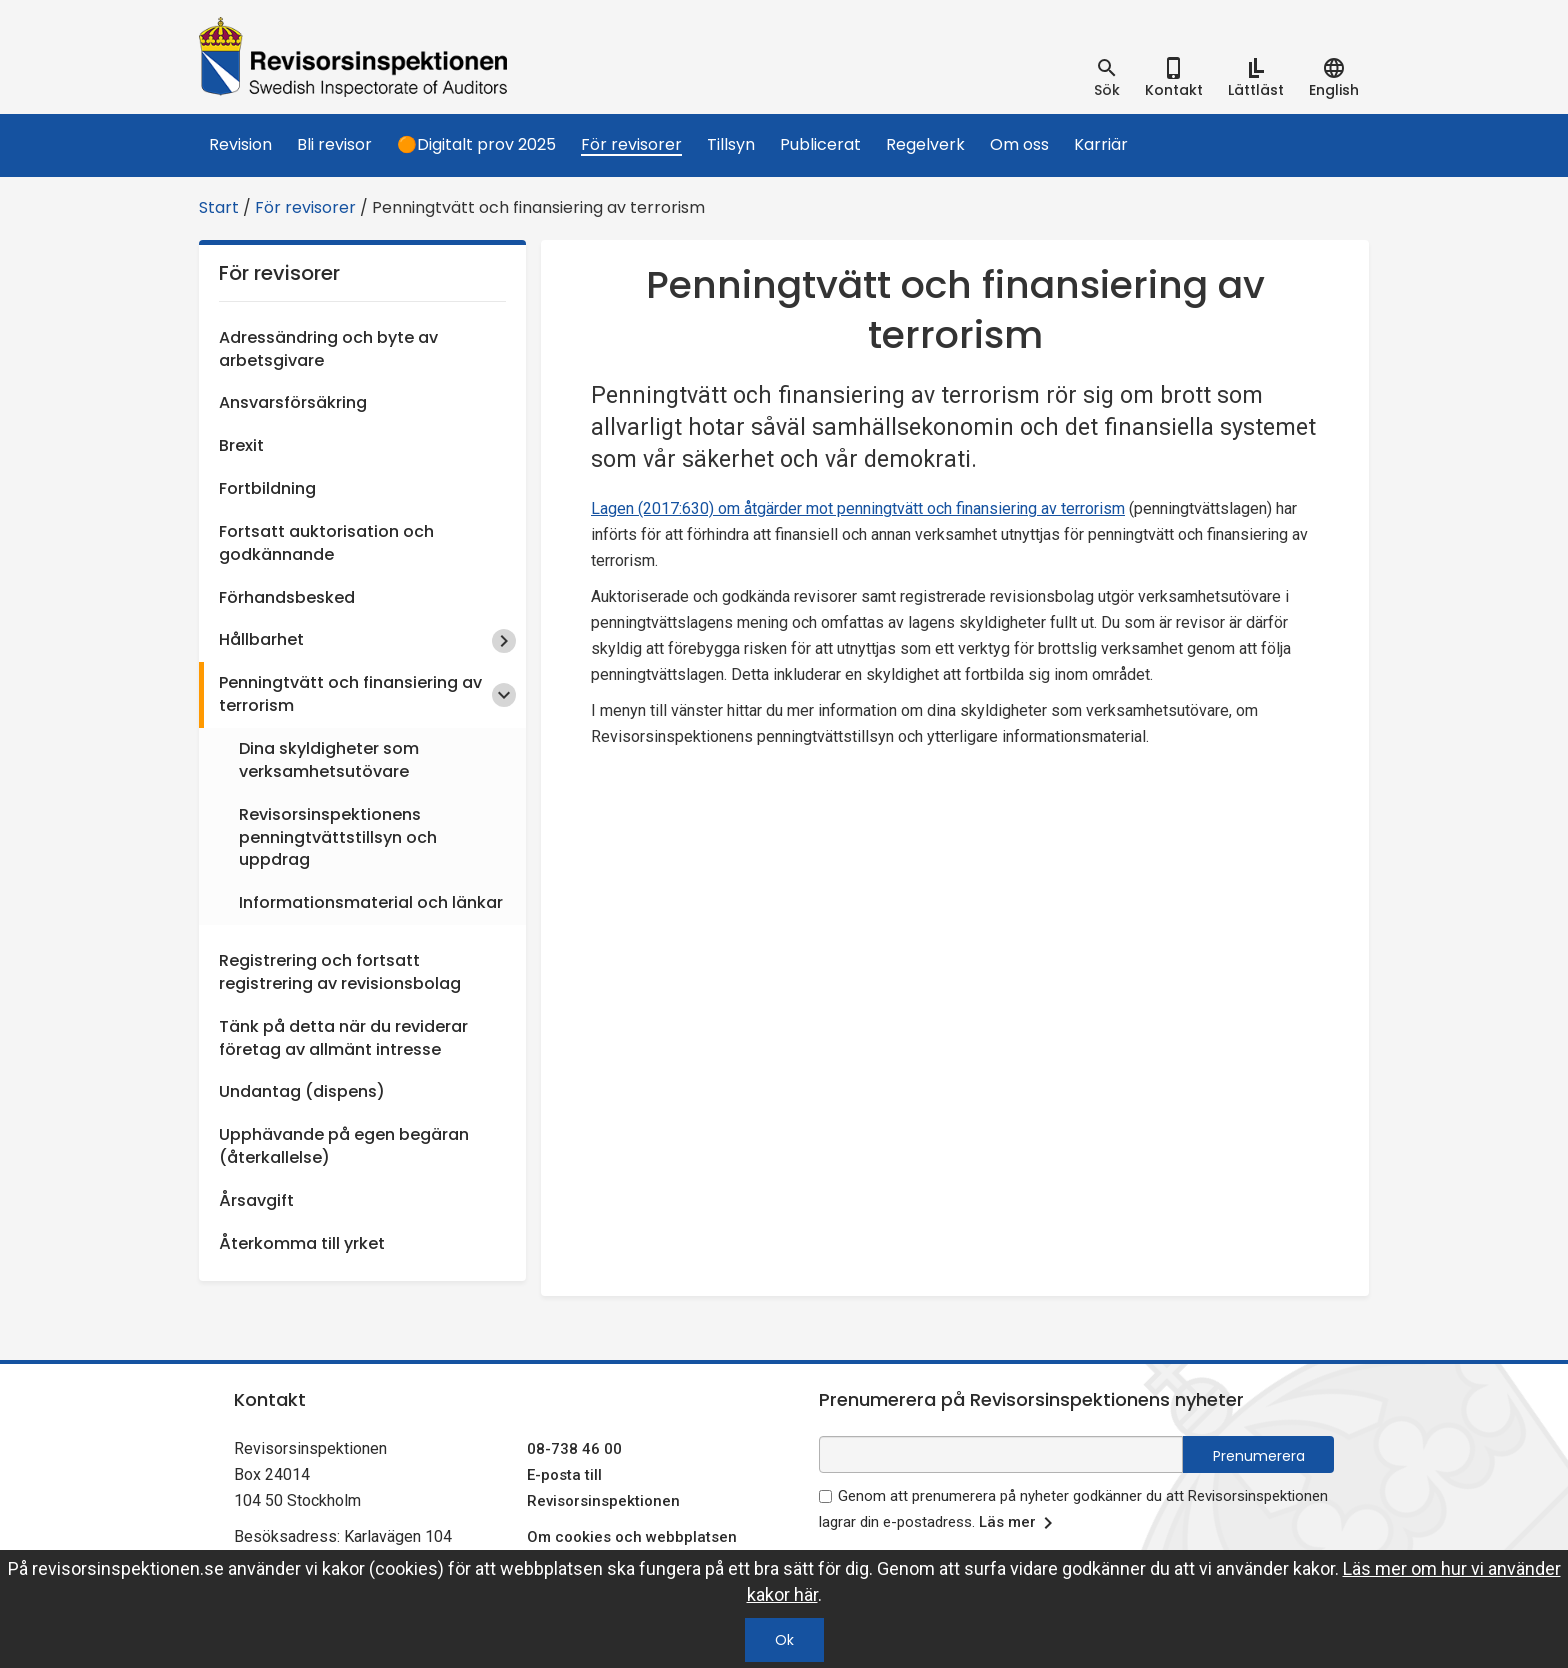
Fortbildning (267, 488)
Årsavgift (256, 1200)
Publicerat (820, 144)
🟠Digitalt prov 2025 (476, 144)
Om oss (1019, 144)
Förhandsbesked (287, 597)
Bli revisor (334, 144)
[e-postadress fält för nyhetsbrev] (1001, 1454)
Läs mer (1019, 1523)
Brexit (241, 445)
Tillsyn (731, 144)
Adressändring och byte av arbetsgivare (328, 349)
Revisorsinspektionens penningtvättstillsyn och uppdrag (338, 837)
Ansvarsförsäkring (293, 402)
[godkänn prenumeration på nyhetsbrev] (825, 1496)
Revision (240, 144)
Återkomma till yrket (302, 1243)
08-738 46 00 (574, 1449)
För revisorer (631, 144)
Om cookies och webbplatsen (632, 1537)
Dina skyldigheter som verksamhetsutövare (329, 760)
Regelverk (925, 144)
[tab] (1107, 78)
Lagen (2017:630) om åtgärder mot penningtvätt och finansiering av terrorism (858, 508)
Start (219, 207)
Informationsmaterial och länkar (371, 902)
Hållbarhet (261, 639)
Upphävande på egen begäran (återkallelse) (344, 1146)
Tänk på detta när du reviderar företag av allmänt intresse (343, 1038)
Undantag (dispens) (302, 1091)
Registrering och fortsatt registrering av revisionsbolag (340, 972)
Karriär (1101, 144)
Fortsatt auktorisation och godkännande (326, 543)
